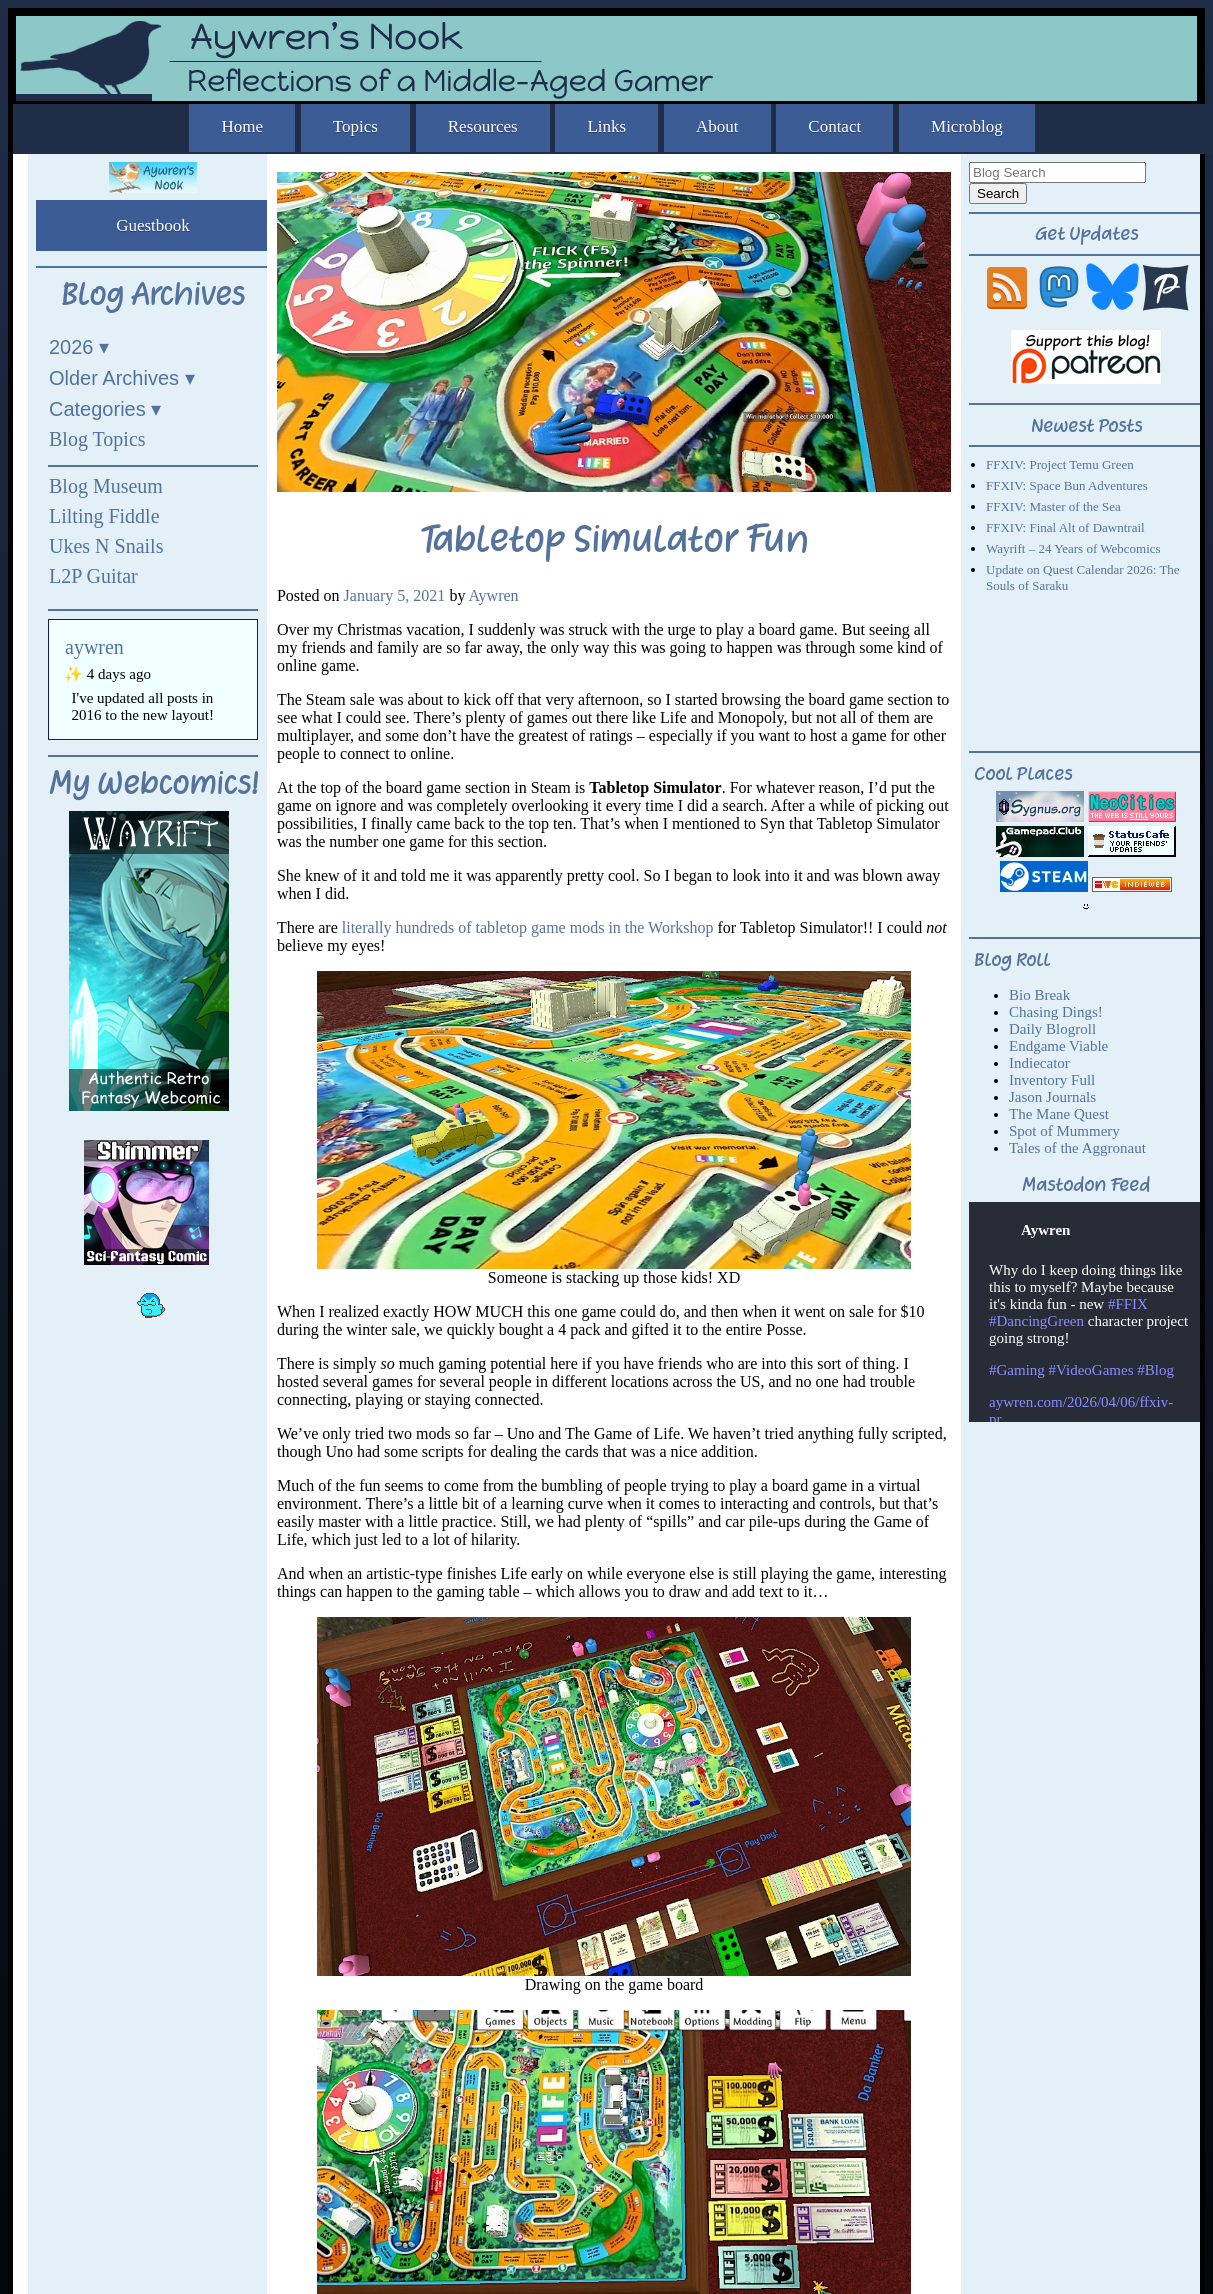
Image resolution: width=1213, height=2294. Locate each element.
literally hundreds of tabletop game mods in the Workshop (528, 927)
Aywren (494, 595)
